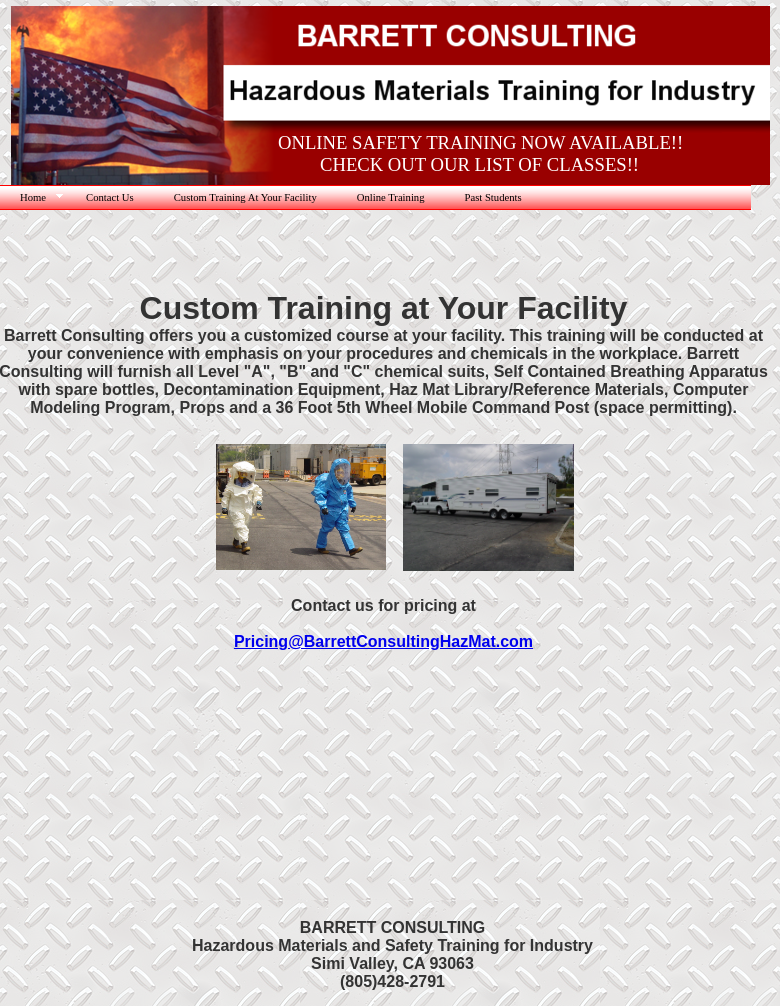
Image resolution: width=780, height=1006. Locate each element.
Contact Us (110, 197)
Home (33, 197)
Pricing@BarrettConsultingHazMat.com (383, 641)
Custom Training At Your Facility (245, 197)
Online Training (391, 197)
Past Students (493, 197)
